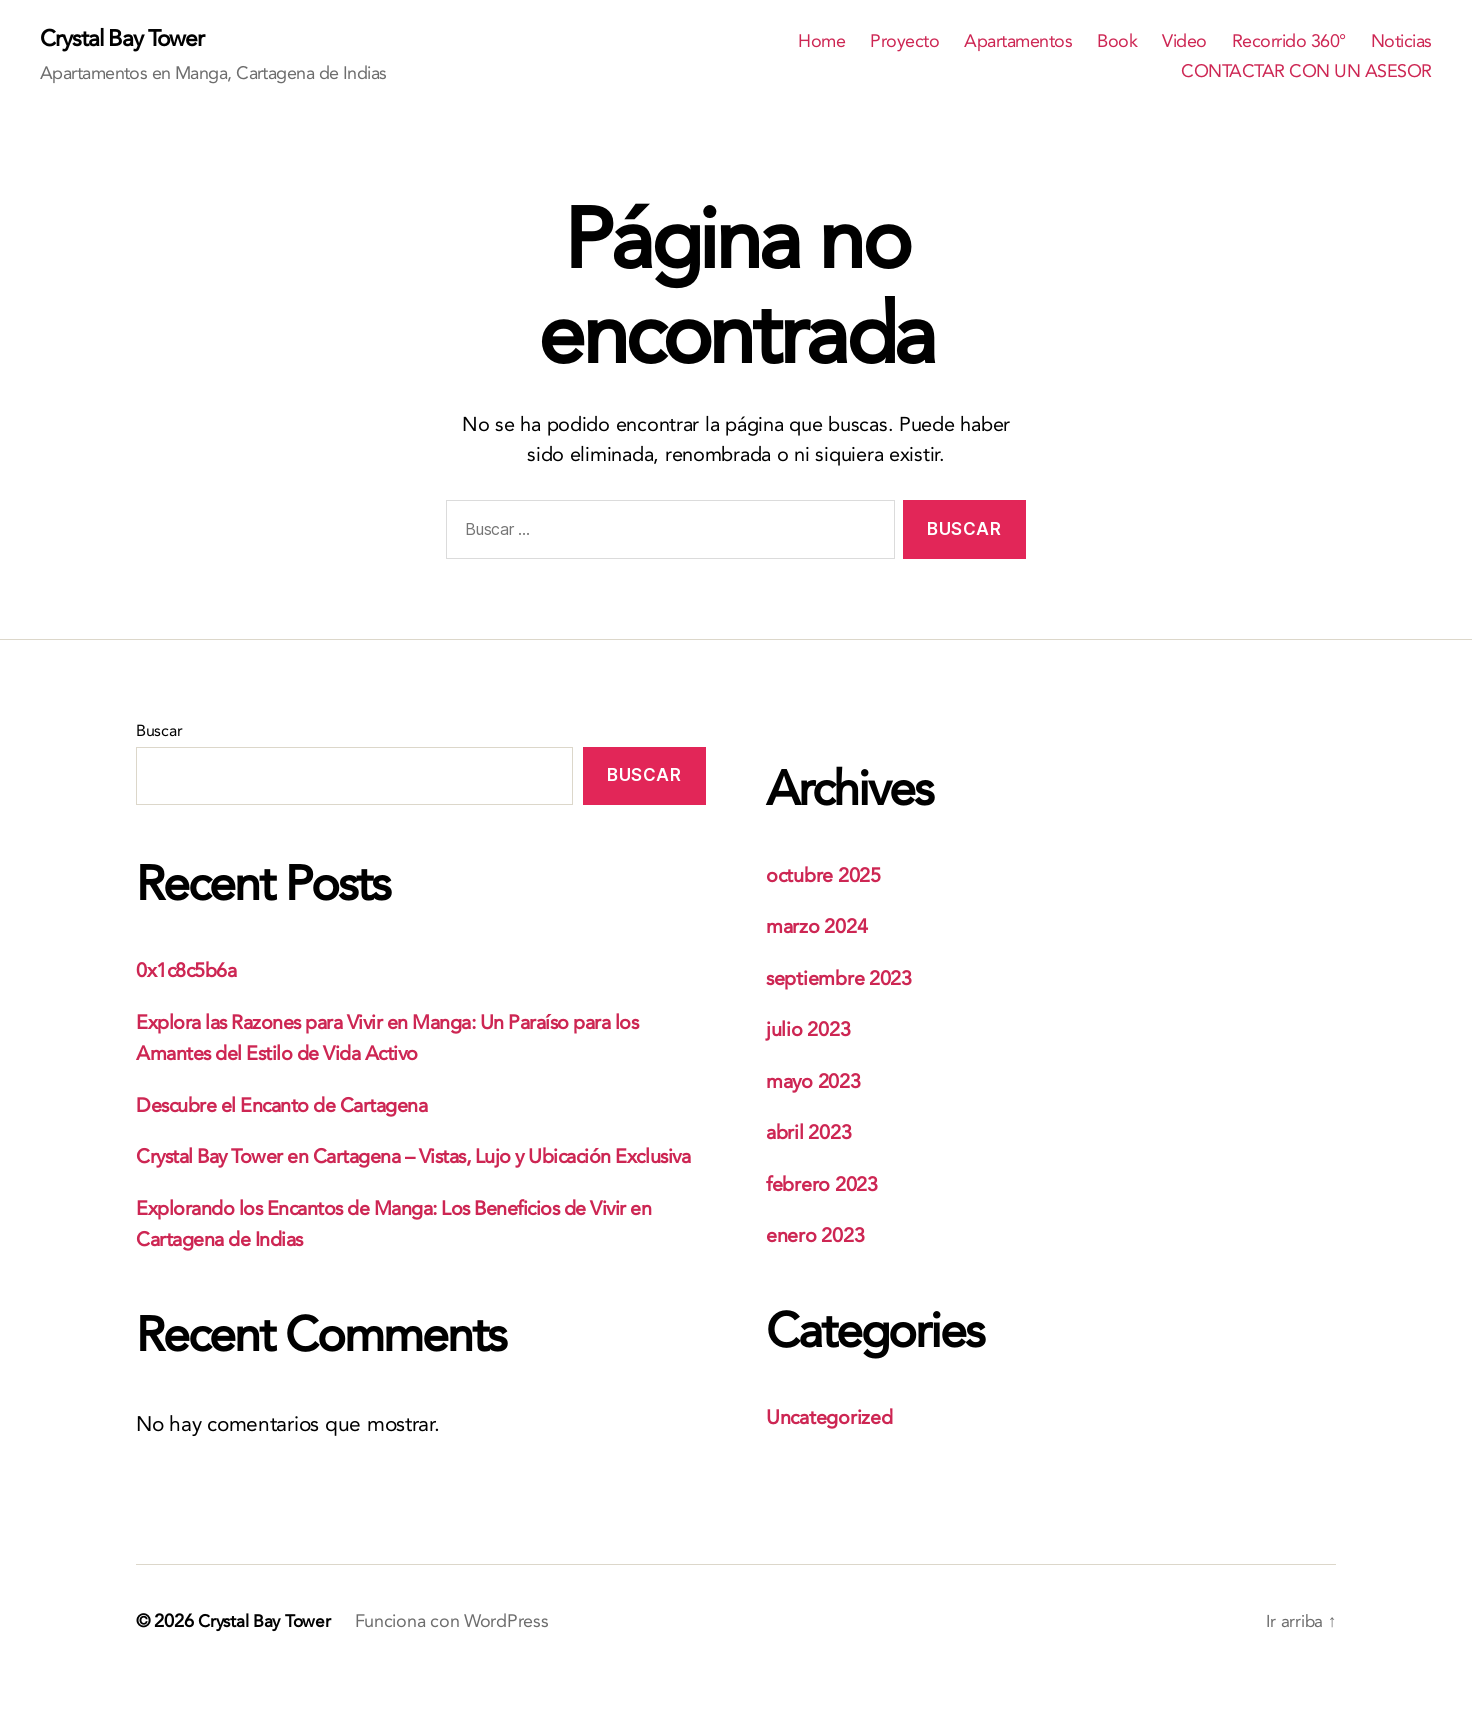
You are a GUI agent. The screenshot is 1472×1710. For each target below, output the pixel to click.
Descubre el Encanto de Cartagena (293, 1106)
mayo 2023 (817, 1082)
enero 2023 (819, 1236)
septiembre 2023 (845, 979)
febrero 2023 (826, 1185)
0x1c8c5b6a (191, 972)
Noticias (1401, 43)
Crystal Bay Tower (126, 40)
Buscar (159, 732)
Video (1184, 43)
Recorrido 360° (1289, 43)
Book (1117, 43)
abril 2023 (812, 1133)
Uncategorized (833, 1418)
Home (821, 43)
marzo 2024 (820, 927)
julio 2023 (811, 1030)
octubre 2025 (828, 876)
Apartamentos (1018, 43)
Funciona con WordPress (457, 1653)
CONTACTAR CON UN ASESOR (1306, 73)
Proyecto (904, 43)
